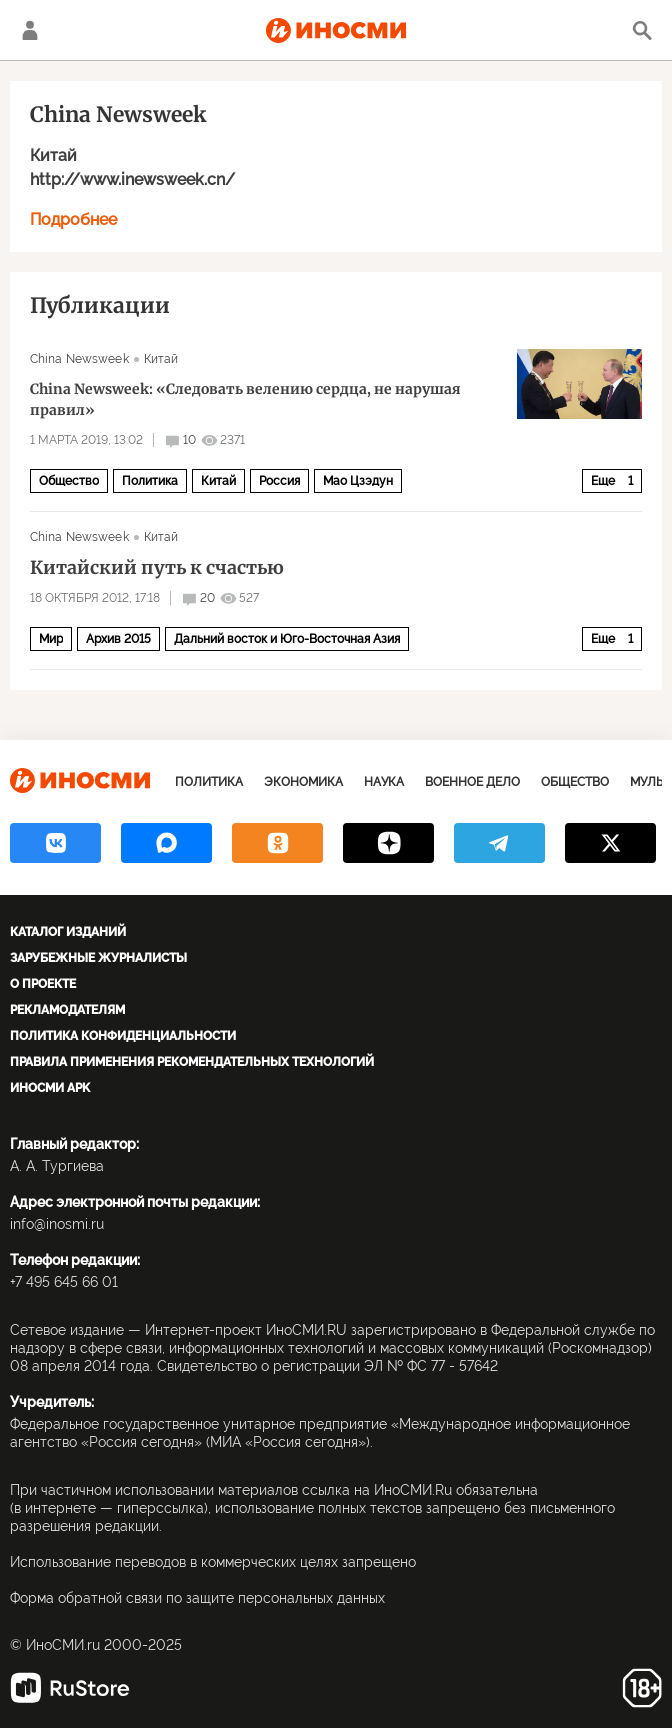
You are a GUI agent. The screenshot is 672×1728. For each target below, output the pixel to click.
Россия (279, 481)
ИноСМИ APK (50, 1088)
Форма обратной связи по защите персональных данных (197, 1598)
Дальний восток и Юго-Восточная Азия (287, 639)
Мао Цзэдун (358, 481)
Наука (384, 782)
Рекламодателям (67, 1010)
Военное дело (472, 782)
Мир (51, 639)
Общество (69, 481)
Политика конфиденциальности (123, 1036)
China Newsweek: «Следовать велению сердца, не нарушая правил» (245, 399)
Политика (150, 481)
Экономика (303, 782)
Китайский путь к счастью (157, 568)
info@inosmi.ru (57, 1224)
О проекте (43, 984)
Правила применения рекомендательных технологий (192, 1062)
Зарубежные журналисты (98, 958)
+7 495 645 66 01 (64, 1282)
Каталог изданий (68, 932)
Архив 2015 (118, 639)
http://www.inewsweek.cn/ (132, 179)
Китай (53, 155)
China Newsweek (79, 359)
